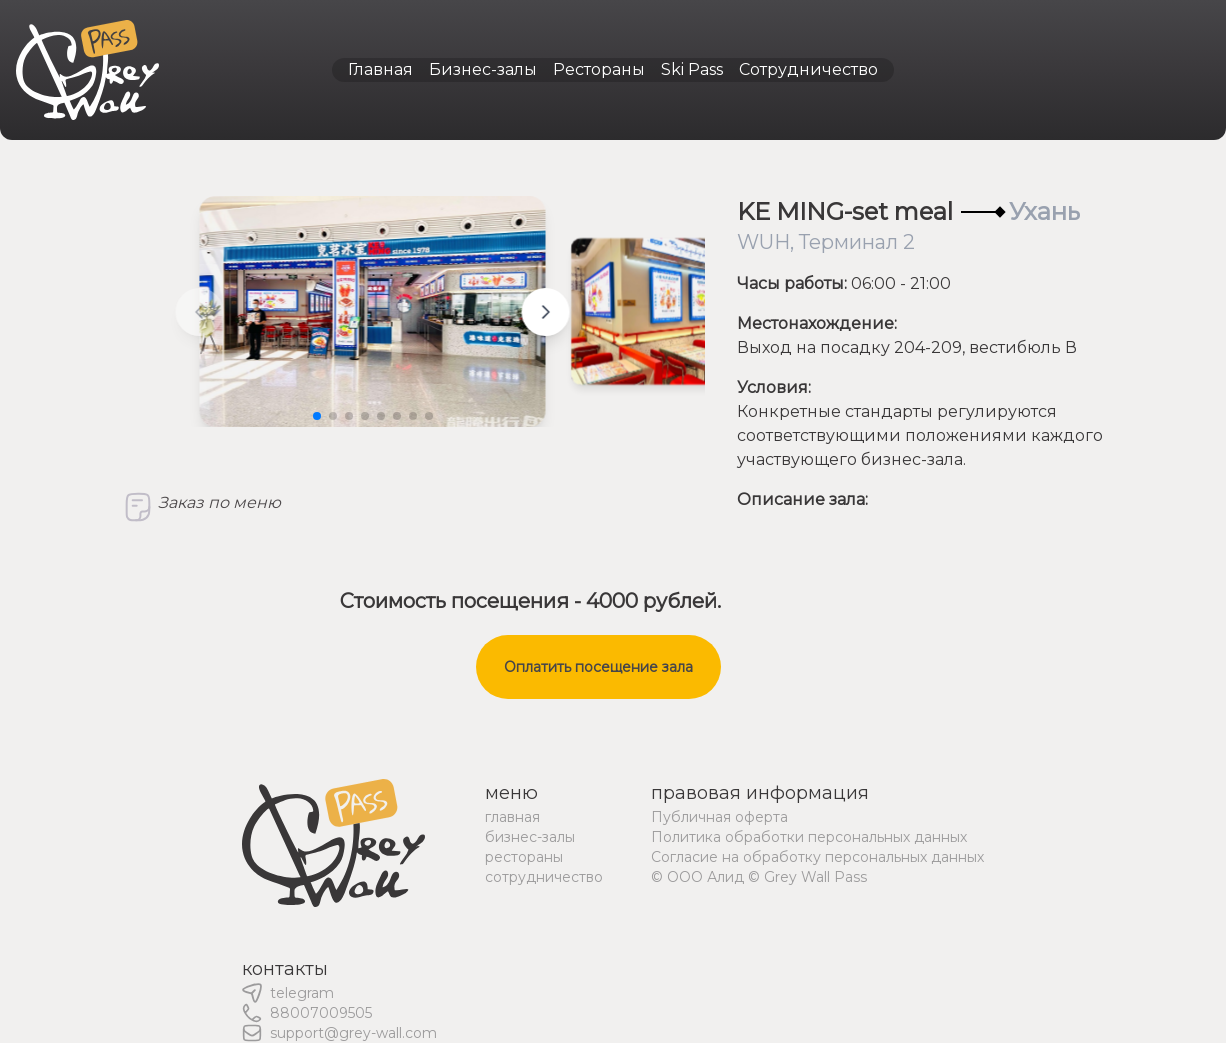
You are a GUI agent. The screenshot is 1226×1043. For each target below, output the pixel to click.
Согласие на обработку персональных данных (817, 857)
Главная (380, 69)
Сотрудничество (808, 69)
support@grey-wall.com (353, 1033)
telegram (302, 993)
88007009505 (321, 1013)
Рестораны (599, 69)
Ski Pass (692, 69)
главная (512, 817)
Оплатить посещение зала (598, 667)
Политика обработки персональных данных (809, 837)
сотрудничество (544, 877)
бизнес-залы (530, 837)
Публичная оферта (719, 817)
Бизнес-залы (483, 69)
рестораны (524, 857)
